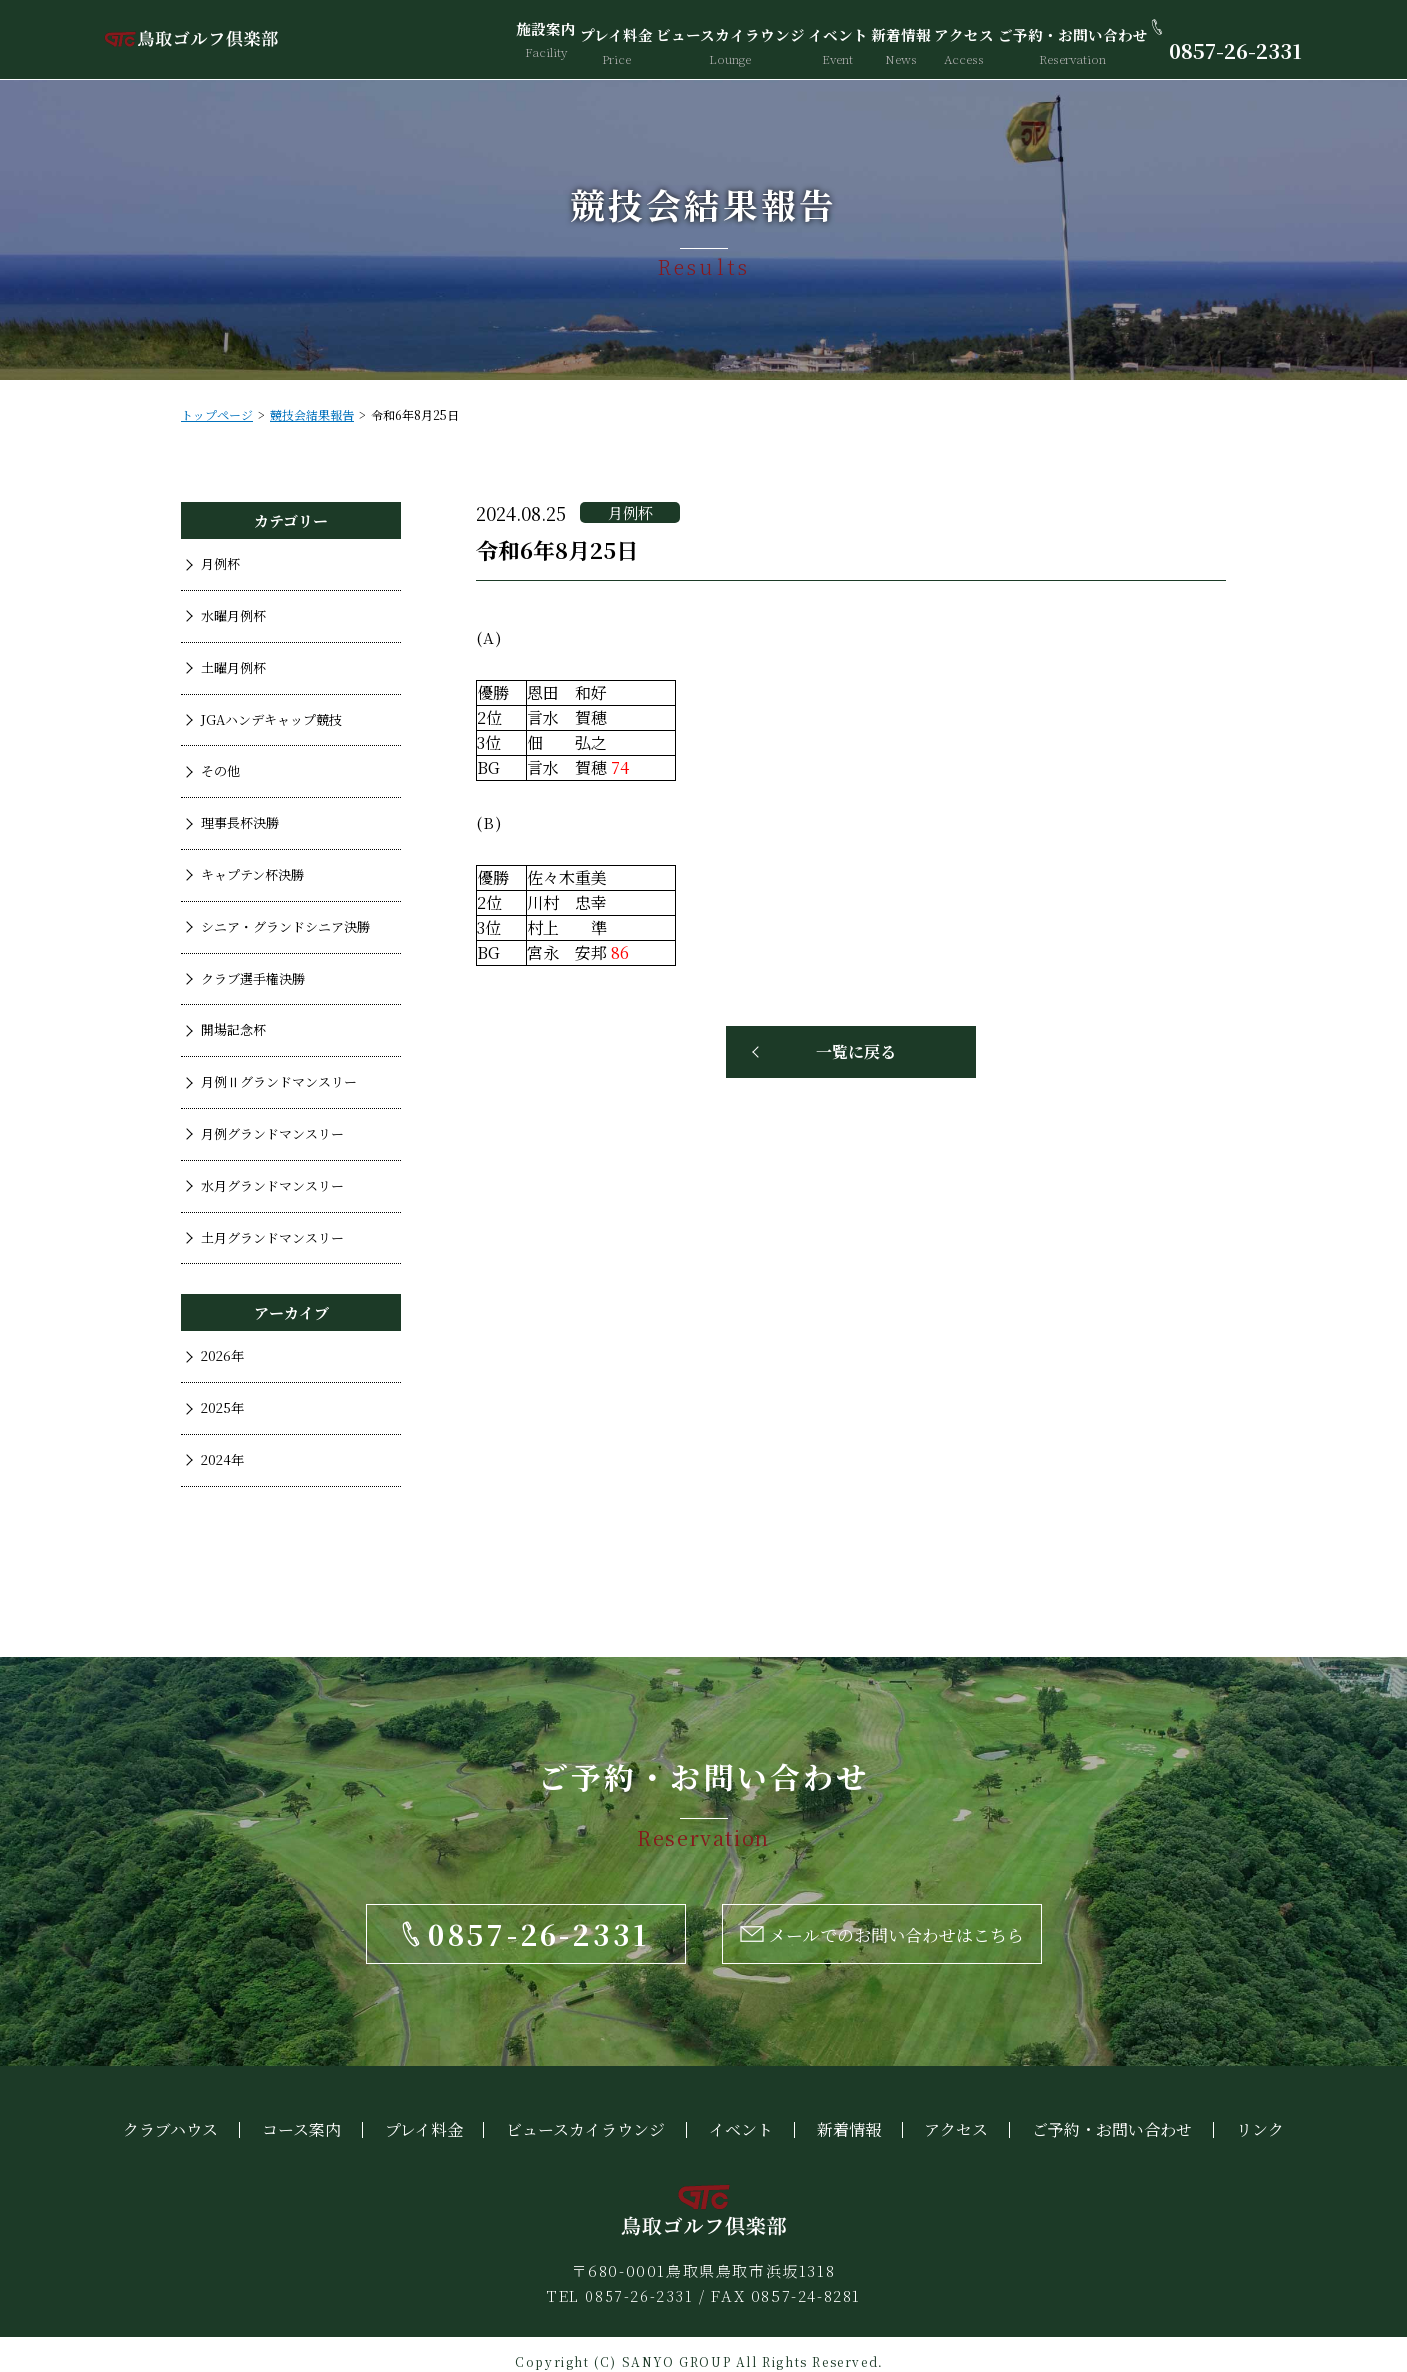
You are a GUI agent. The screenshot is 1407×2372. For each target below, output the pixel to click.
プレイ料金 (614, 40)
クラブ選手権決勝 (253, 978)
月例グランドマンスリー (272, 1133)
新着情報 (895, 40)
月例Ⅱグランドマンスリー (279, 1081)
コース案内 (301, 2114)
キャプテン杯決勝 (252, 874)
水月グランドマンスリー (272, 1185)
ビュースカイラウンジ (724, 40)
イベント (829, 40)
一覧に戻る (856, 1051)
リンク (1260, 2114)
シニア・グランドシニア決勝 (285, 926)
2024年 (222, 1459)
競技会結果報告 (312, 414)
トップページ (217, 414)
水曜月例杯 (233, 615)
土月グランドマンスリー (272, 1237)
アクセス (961, 40)
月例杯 (220, 563)
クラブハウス (170, 2114)
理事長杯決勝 (240, 822)
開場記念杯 (233, 1029)
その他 (220, 770)
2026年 (222, 1355)
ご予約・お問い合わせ (1066, 40)
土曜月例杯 (233, 667)
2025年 (222, 1407)
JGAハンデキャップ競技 (271, 719)
